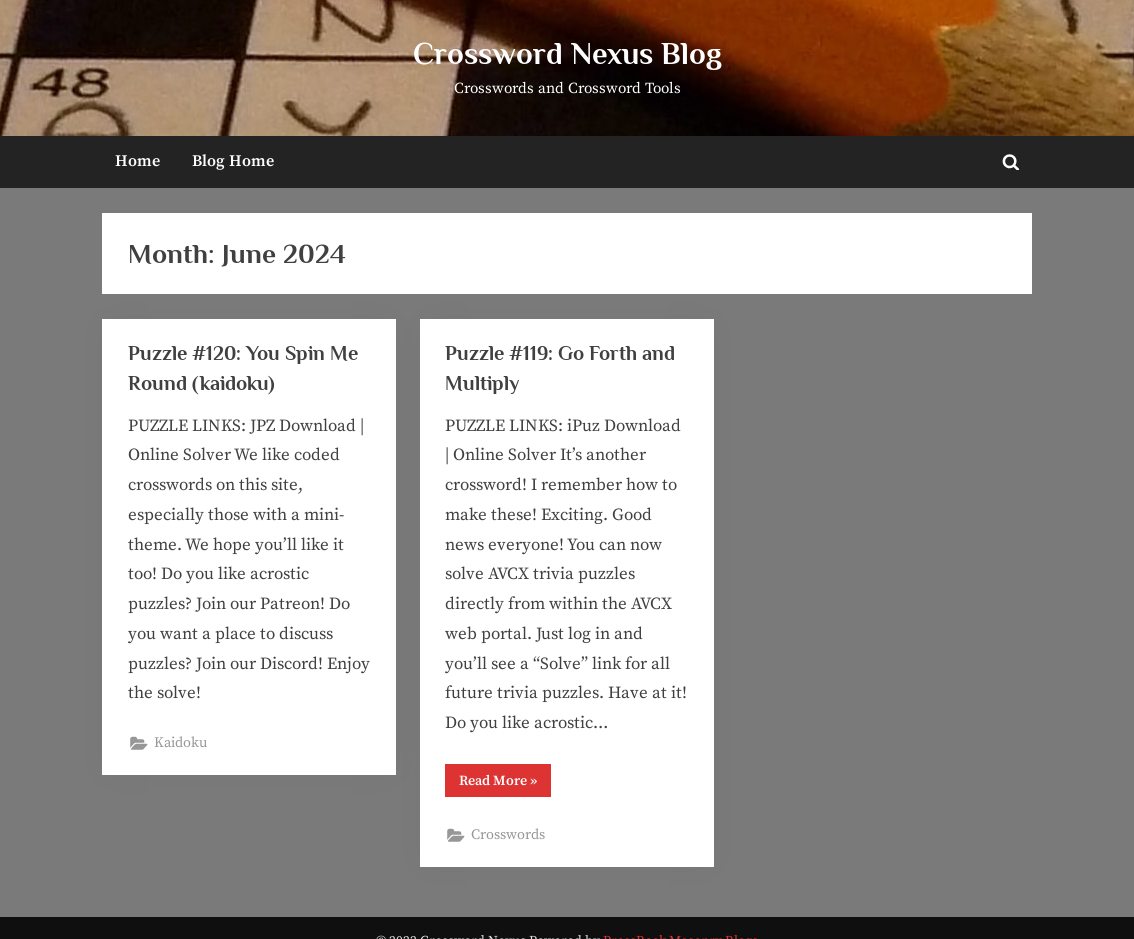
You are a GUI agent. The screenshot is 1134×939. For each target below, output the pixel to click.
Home (137, 161)
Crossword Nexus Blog (567, 53)
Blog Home (233, 161)
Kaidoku (180, 743)
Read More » (505, 784)
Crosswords (508, 835)
